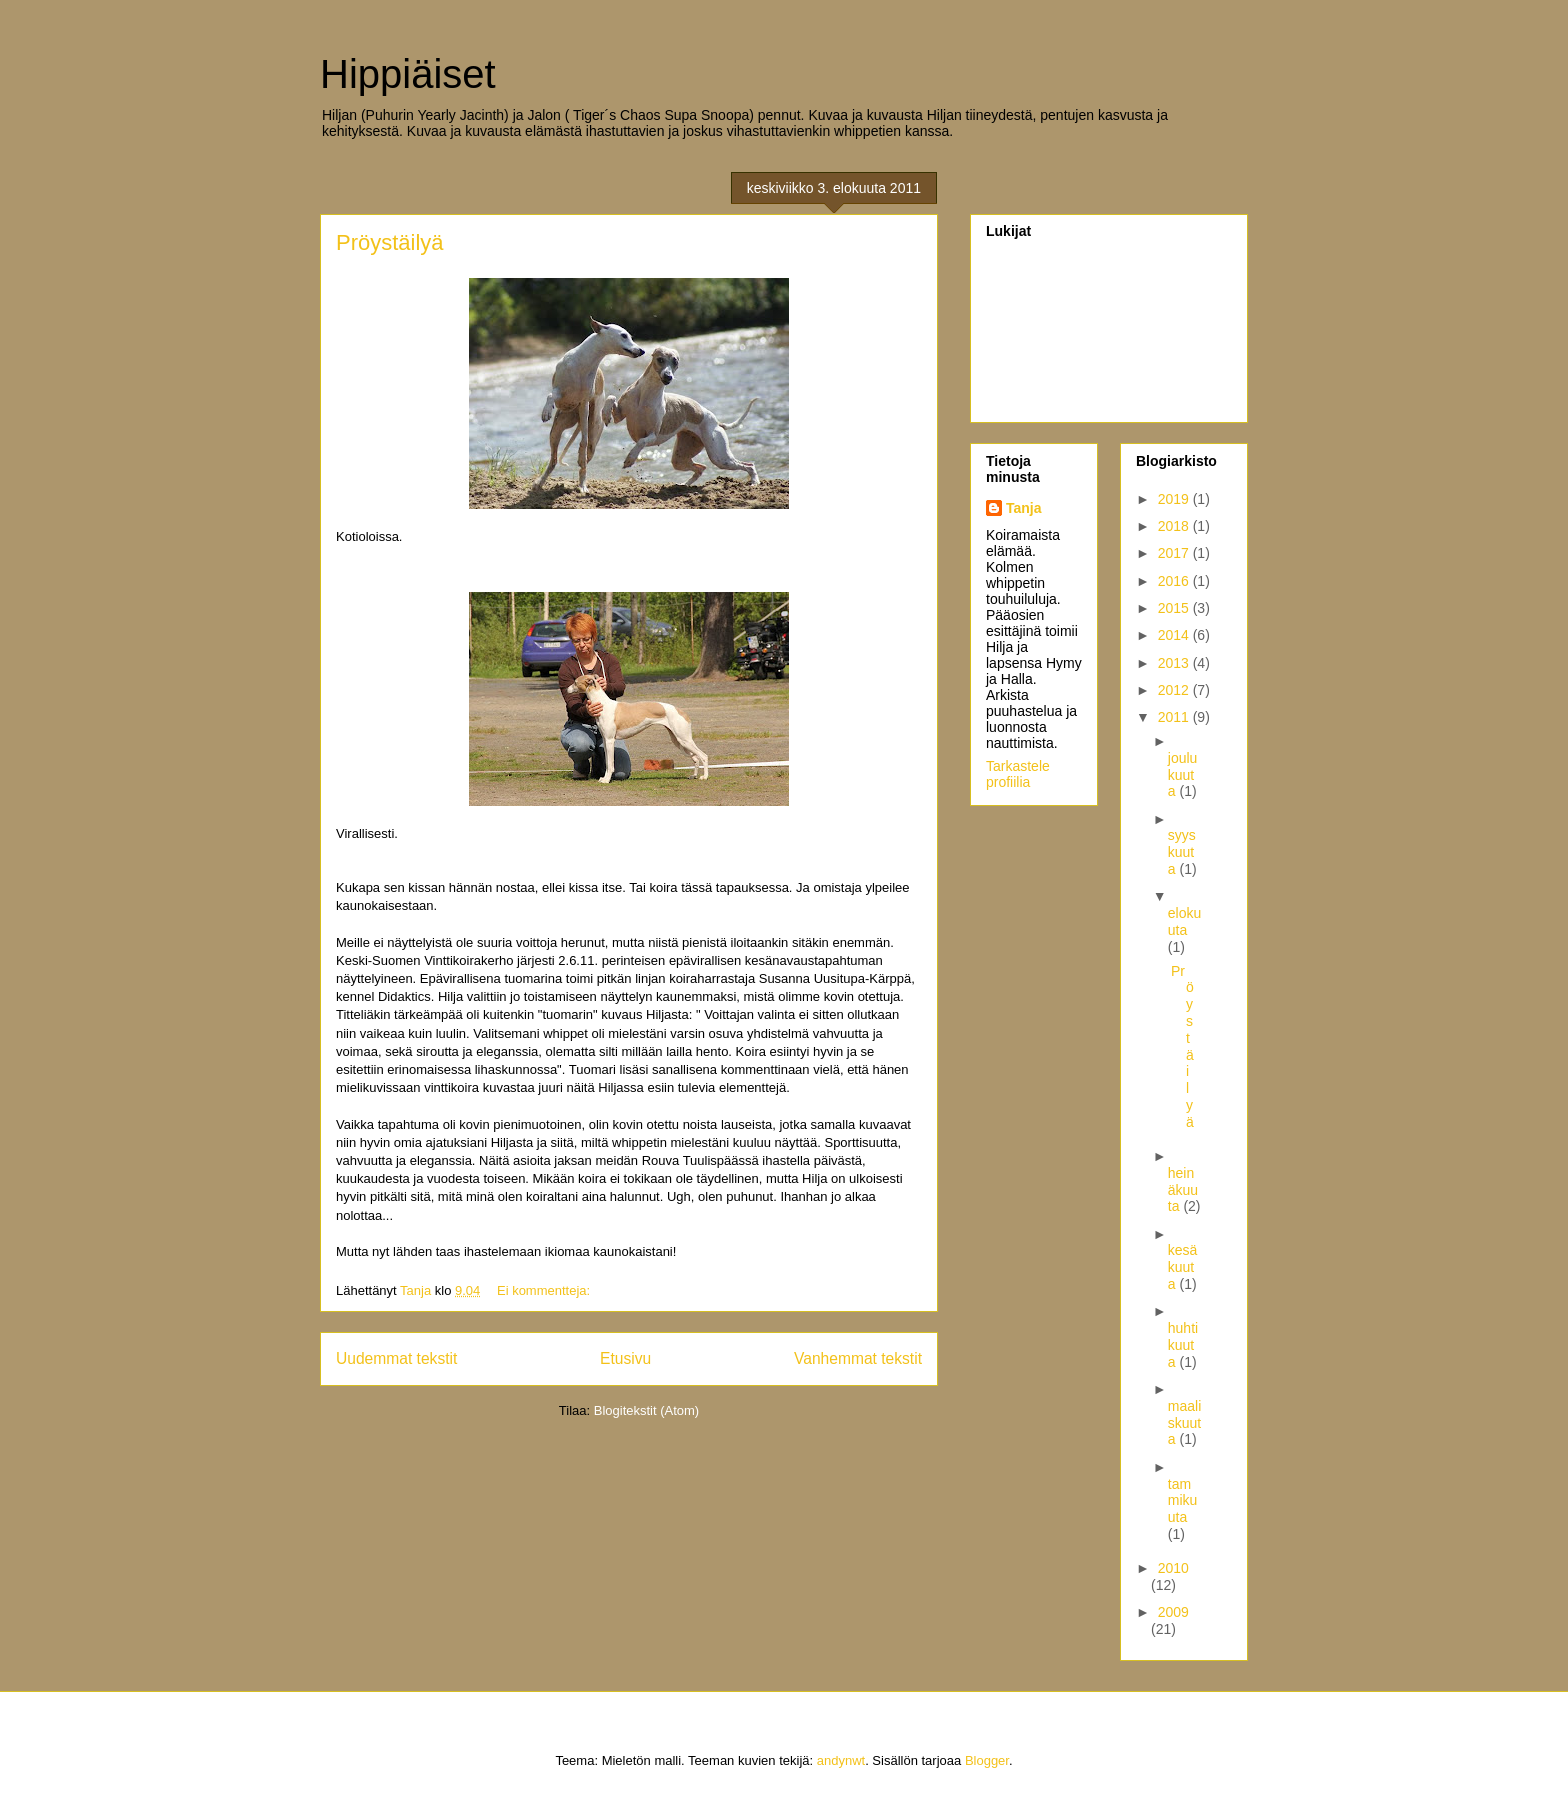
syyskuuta (1182, 852)
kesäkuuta (1183, 1267)
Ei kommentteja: (545, 1290)
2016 (1175, 581)
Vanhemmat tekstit (858, 1358)
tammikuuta (1183, 1501)
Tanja (1024, 508)
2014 (1175, 635)
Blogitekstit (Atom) (646, 1410)
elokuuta (1184, 921)
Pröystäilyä (390, 242)
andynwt (841, 1760)
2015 (1175, 608)
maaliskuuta (1184, 1423)
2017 (1175, 553)
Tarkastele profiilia (1018, 774)
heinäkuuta (1183, 1190)
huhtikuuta (1183, 1345)
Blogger (987, 1760)
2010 (1173, 1568)
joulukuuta (1183, 775)
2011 (1175, 717)
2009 (1173, 1612)
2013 (1175, 663)
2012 (1175, 690)
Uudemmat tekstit (396, 1358)
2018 (1175, 526)
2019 (1175, 499)
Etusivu (625, 1358)
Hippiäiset (408, 74)
